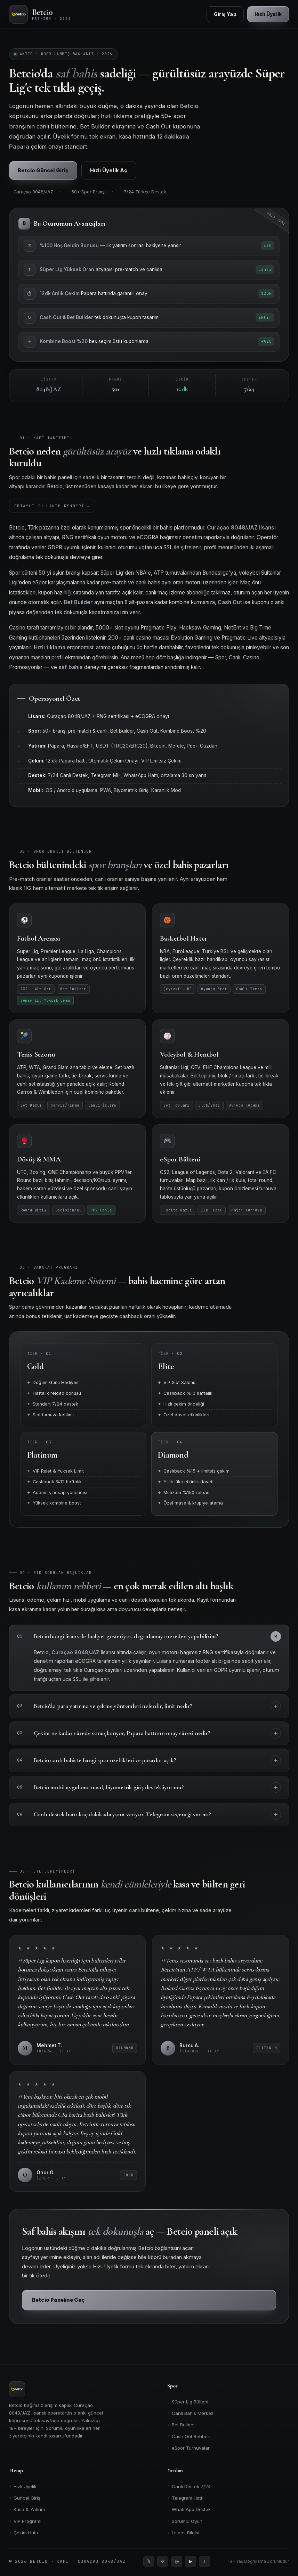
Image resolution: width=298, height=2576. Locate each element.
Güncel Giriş (24, 2498)
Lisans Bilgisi (183, 2532)
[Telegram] (162, 2561)
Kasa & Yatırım (27, 2509)
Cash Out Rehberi (188, 2436)
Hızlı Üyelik (23, 2486)
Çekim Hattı (23, 2532)
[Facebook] (204, 2561)
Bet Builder (181, 2424)
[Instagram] (176, 2561)
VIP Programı (25, 2521)
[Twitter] (148, 2561)
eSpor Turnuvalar (188, 2448)
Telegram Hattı (185, 2498)
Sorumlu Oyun (184, 2521)
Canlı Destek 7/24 (189, 2486)
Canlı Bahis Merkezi (191, 2413)
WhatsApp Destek (189, 2509)
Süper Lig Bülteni (187, 2401)
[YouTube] (190, 2561)
